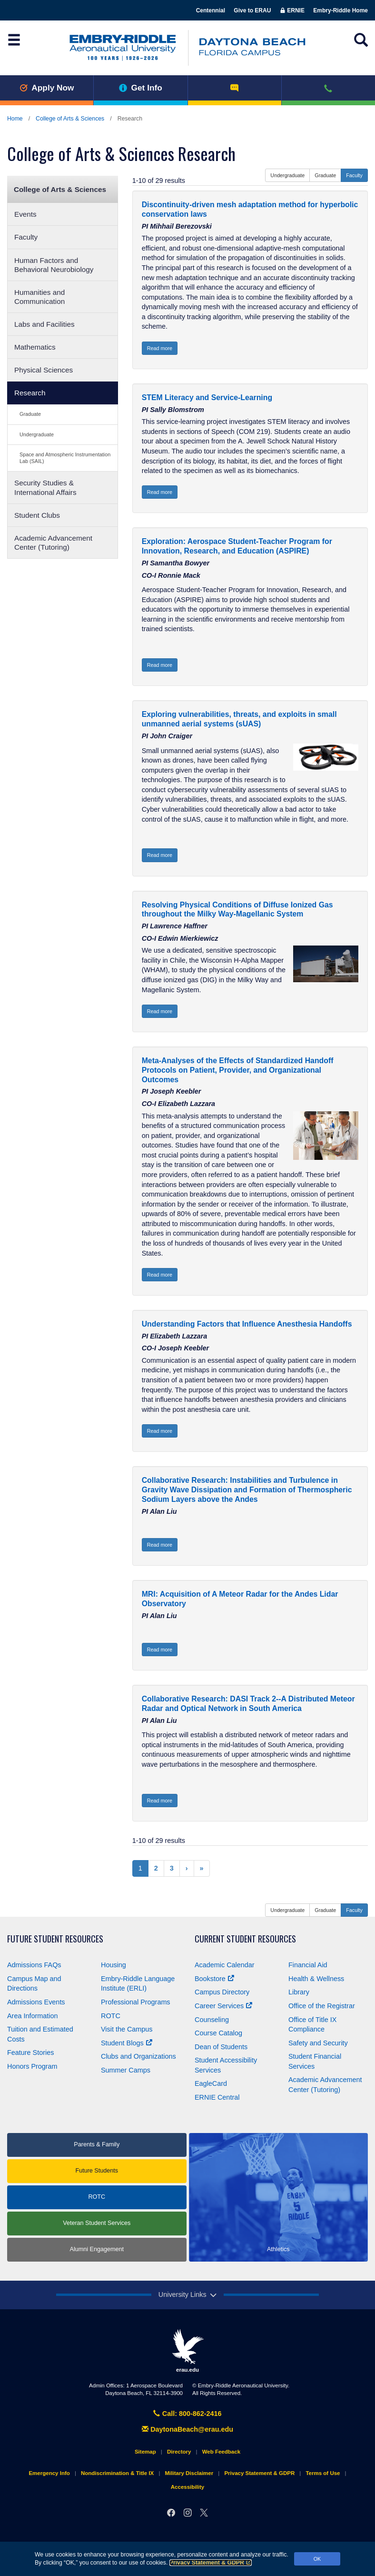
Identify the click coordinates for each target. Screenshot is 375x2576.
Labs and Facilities (44, 324)
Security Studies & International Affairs (45, 487)
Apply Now (47, 87)
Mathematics (35, 347)
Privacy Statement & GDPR (210, 2562)
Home (15, 118)
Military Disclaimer (189, 2473)
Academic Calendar (225, 1965)
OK (317, 2559)
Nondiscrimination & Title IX (117, 2473)
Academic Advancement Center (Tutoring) (53, 542)
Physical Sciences (43, 370)
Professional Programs (135, 2002)
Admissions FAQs (34, 1965)
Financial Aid (307, 1965)
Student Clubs (37, 515)
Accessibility (187, 2487)
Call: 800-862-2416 (187, 2413)
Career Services (223, 2006)
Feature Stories (30, 2052)
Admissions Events (36, 2002)
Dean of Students (221, 2047)
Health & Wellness (316, 1978)
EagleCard (211, 2083)
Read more (159, 348)
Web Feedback (221, 2452)
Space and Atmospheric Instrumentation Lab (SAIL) (65, 457)
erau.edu (187, 2351)
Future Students (96, 2170)
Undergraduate (37, 434)
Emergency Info (49, 2473)
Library (298, 1992)
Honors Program (32, 2066)
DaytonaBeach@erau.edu (187, 2429)
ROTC (110, 2016)
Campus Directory (222, 1992)
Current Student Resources (245, 1938)
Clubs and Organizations (138, 2056)
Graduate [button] (325, 175)
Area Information (32, 2016)
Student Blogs (126, 2043)
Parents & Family (96, 2144)
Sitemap (145, 2452)
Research (29, 393)
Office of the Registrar (321, 2006)
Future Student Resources (55, 1938)
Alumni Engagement (97, 2249)
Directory (179, 2452)
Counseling (212, 2019)
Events (25, 214)
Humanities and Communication (39, 296)
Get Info (140, 87)
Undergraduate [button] (287, 175)
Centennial (210, 10)
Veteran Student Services (96, 2223)
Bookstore (214, 1978)
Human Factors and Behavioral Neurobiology (54, 264)
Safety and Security (318, 2043)
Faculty (26, 237)
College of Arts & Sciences (70, 118)
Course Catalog (218, 2033)
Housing (113, 1965)
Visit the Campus (127, 2029)
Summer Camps (125, 2070)
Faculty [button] (354, 175)
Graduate (30, 414)
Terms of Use (323, 2473)
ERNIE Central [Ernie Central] (217, 2097)
